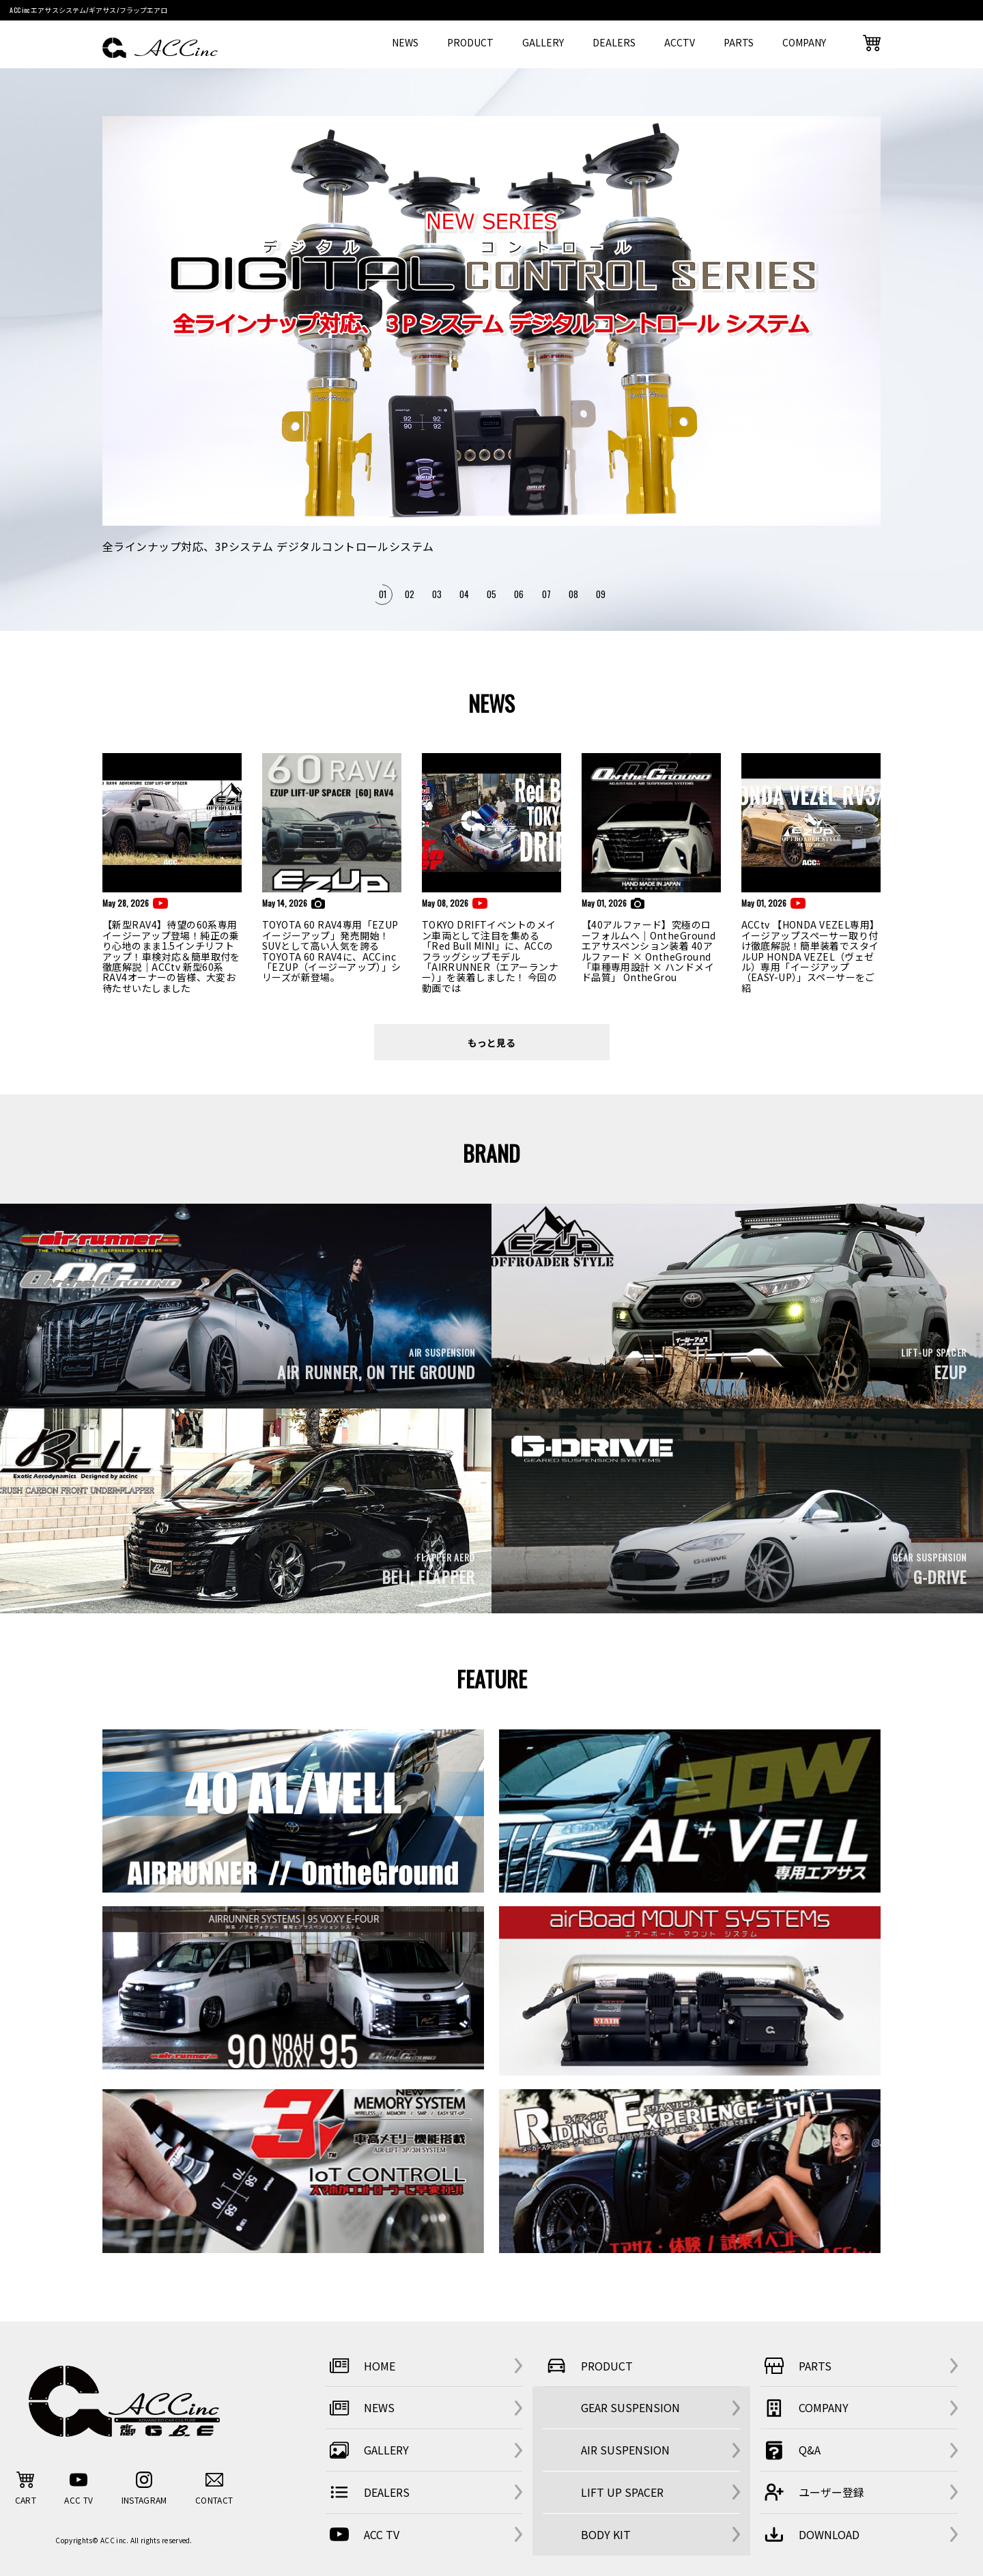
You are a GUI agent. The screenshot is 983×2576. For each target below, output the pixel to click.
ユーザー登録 (812, 2492)
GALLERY (543, 42)
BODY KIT (606, 2534)
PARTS (739, 42)
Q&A (790, 2450)
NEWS (405, 42)
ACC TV (362, 2534)
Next (870, 362)
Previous (116, 362)
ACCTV (679, 42)
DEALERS (614, 42)
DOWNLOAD (809, 2534)
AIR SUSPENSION (625, 2449)
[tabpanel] (491, 336)
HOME (360, 2365)
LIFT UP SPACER (622, 2492)
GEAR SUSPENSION (630, 2407)
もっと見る (491, 1042)
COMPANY (804, 42)
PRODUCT (470, 42)
